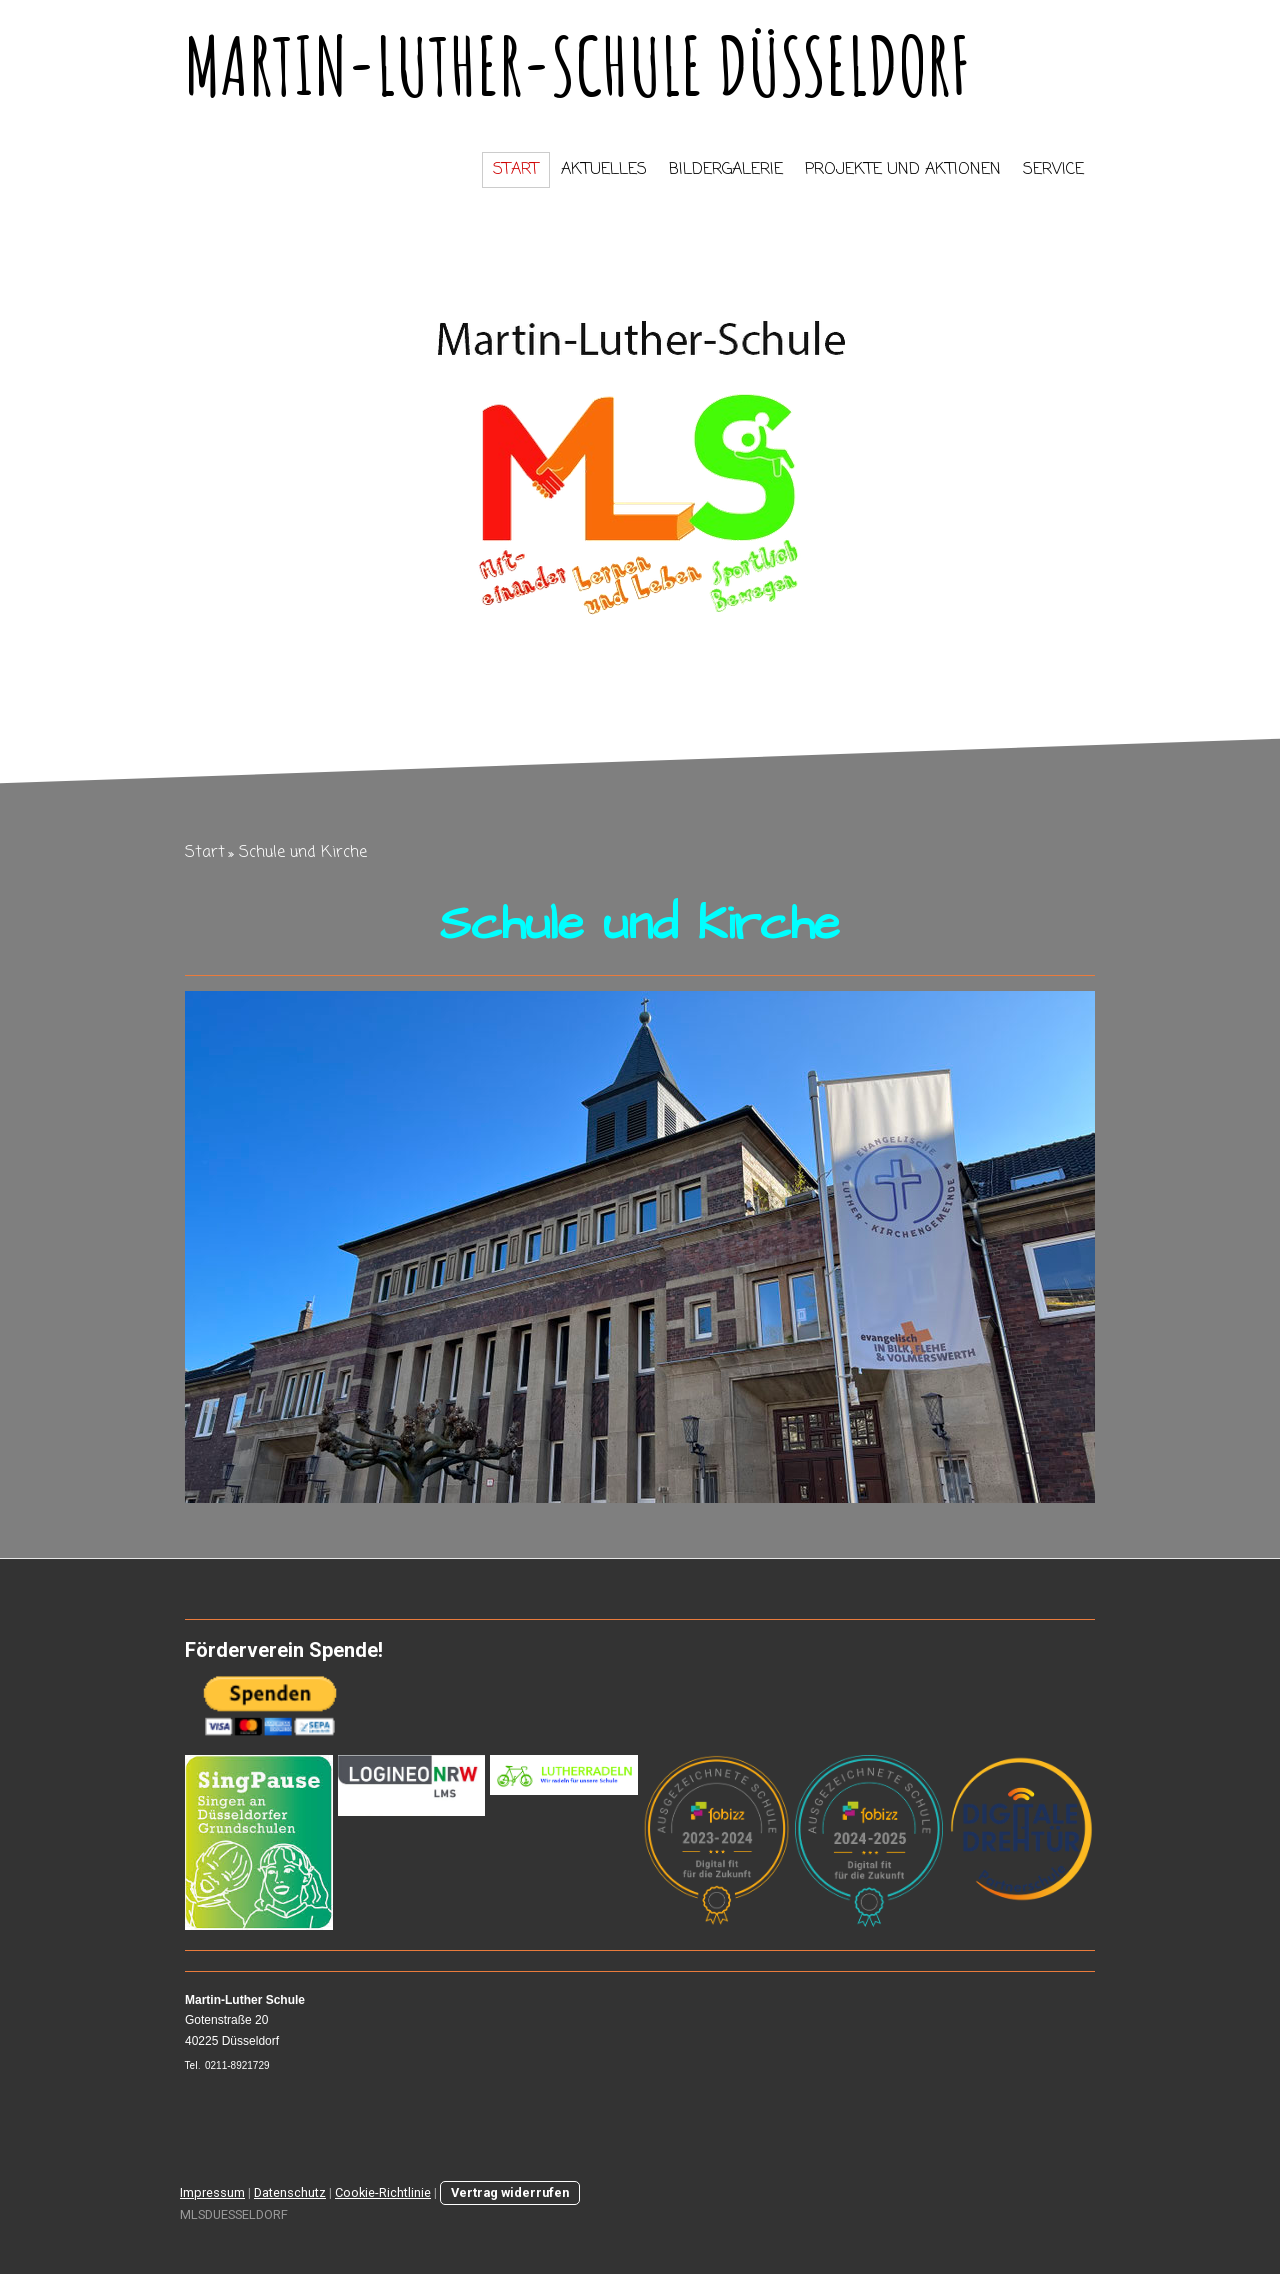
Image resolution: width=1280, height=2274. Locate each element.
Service (1053, 170)
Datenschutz (290, 2192)
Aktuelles (604, 170)
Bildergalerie (726, 170)
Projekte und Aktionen (903, 170)
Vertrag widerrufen (510, 2192)
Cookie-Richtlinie (383, 2192)
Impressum (212, 2192)
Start (516, 170)
